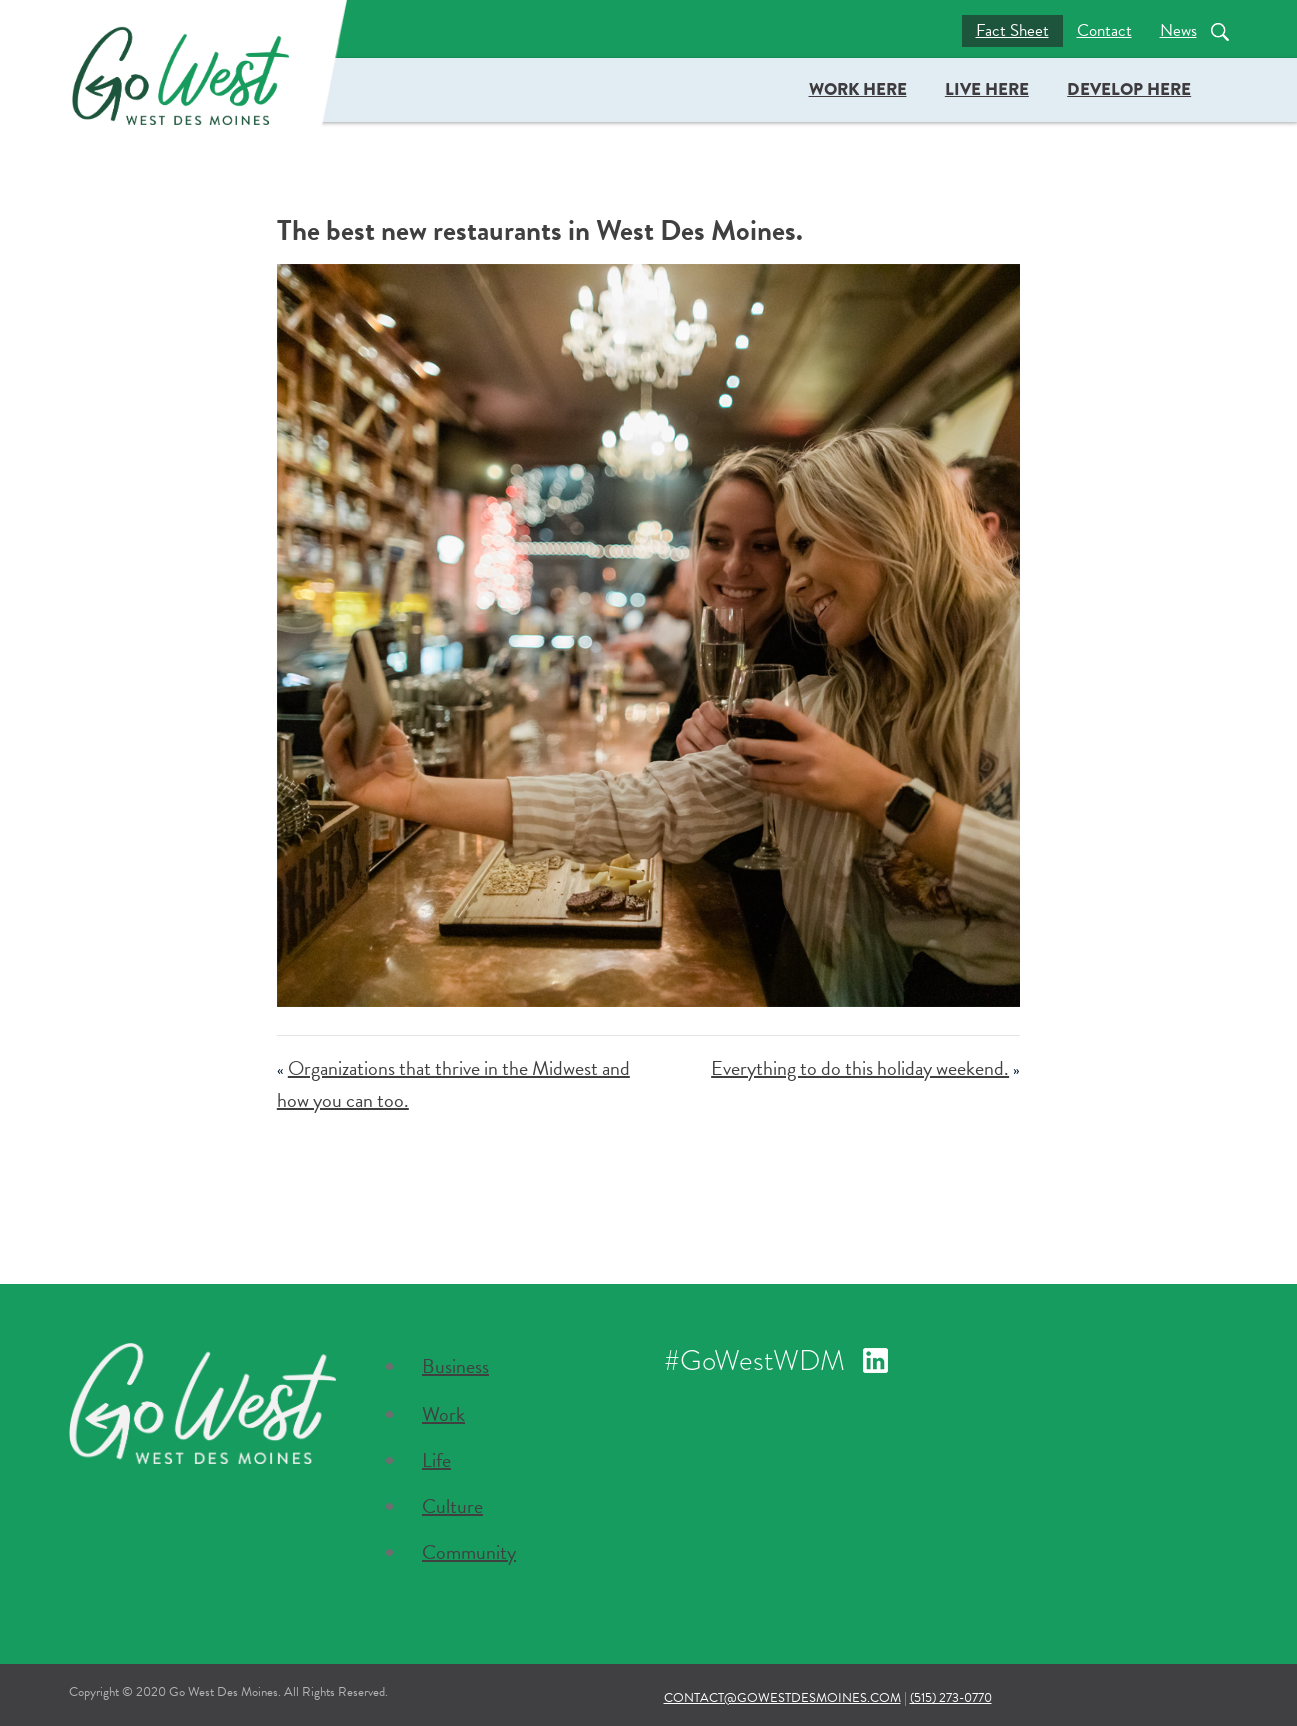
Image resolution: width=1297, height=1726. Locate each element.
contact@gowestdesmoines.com (782, 1698)
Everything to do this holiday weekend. (860, 1068)
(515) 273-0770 (951, 1698)
